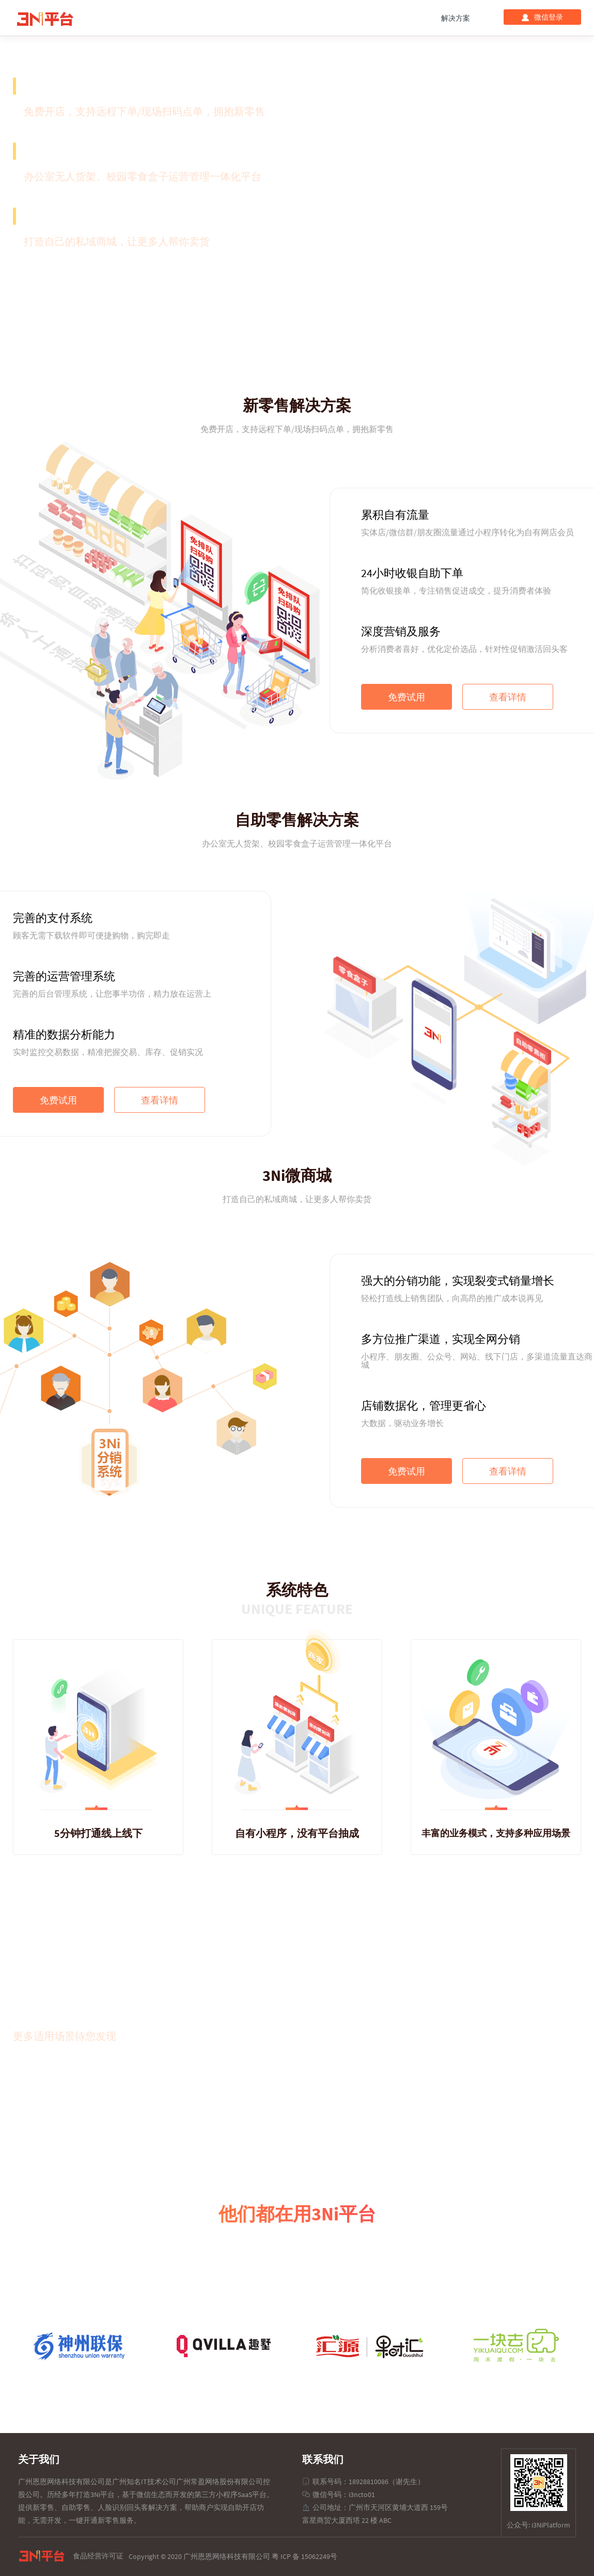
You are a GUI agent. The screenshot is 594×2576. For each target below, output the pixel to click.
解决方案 (455, 18)
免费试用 (406, 697)
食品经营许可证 (98, 2556)
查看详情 (507, 697)
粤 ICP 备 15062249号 (304, 2556)
